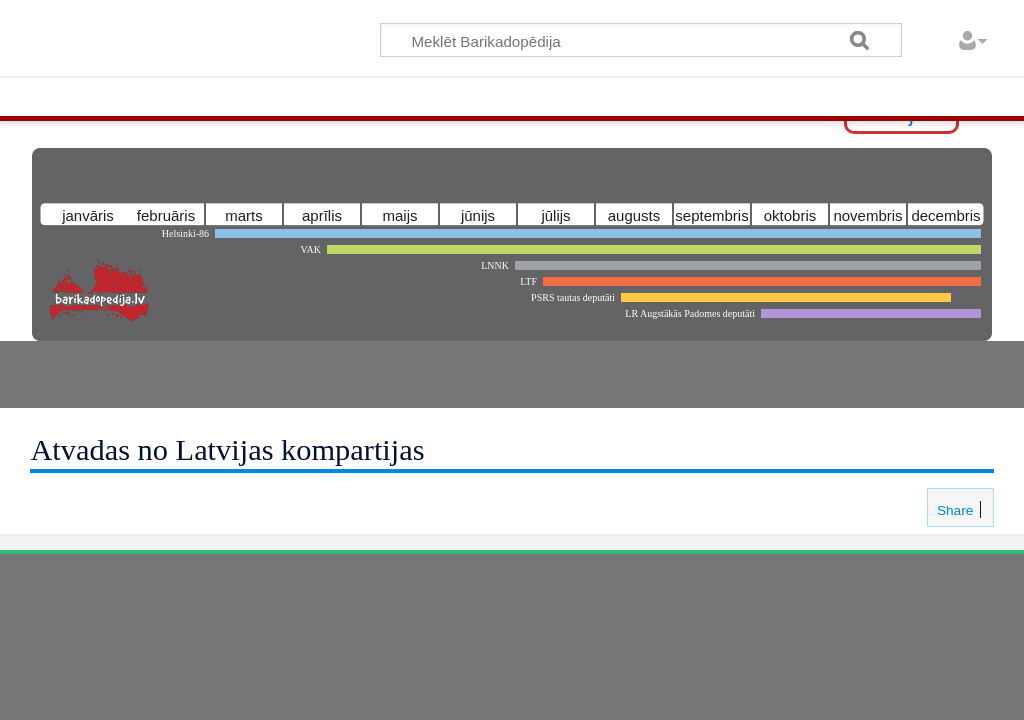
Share (953, 510)
